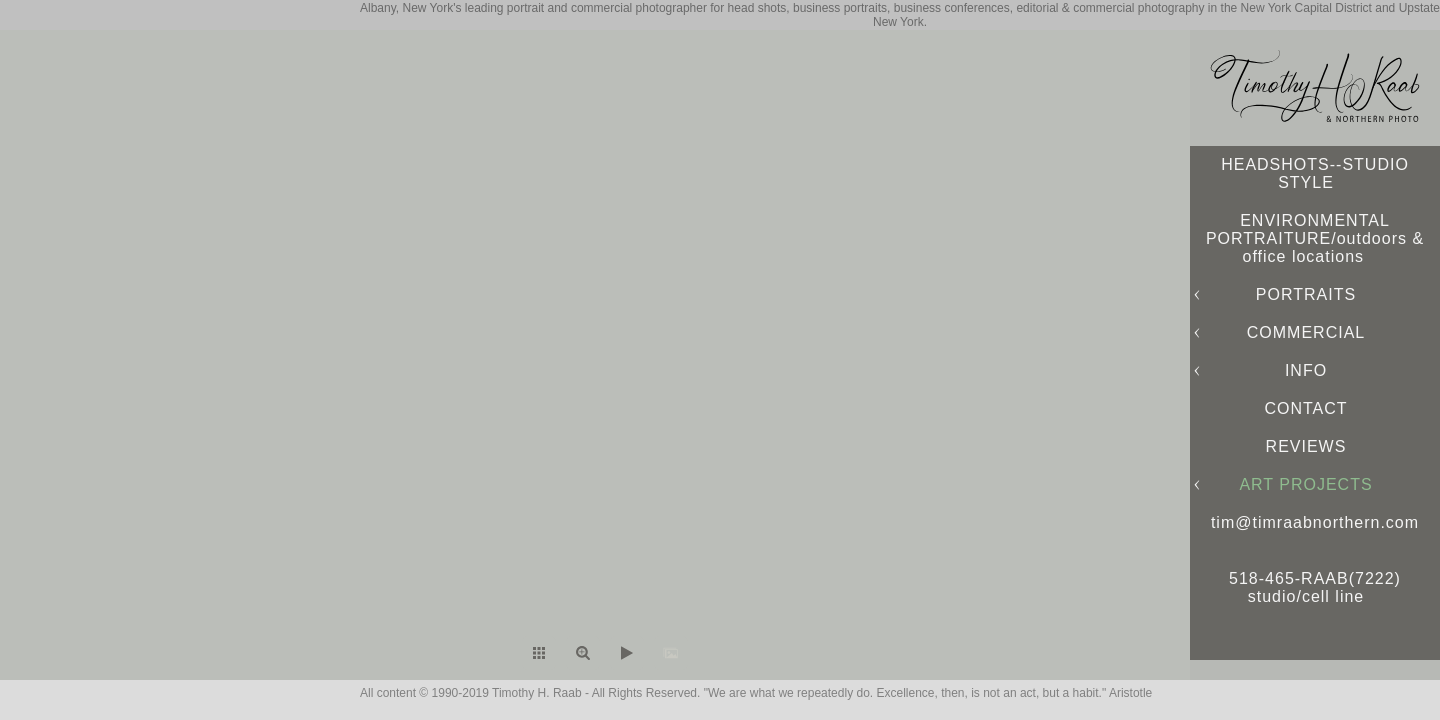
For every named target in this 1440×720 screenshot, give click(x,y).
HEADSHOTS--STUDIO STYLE (1315, 173)
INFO (1306, 370)
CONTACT (1305, 408)
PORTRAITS (1306, 294)
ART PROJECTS (1305, 484)
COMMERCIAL (1306, 332)
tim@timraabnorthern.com (1315, 522)
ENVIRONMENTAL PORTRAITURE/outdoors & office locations (1315, 238)
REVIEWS (1306, 446)
